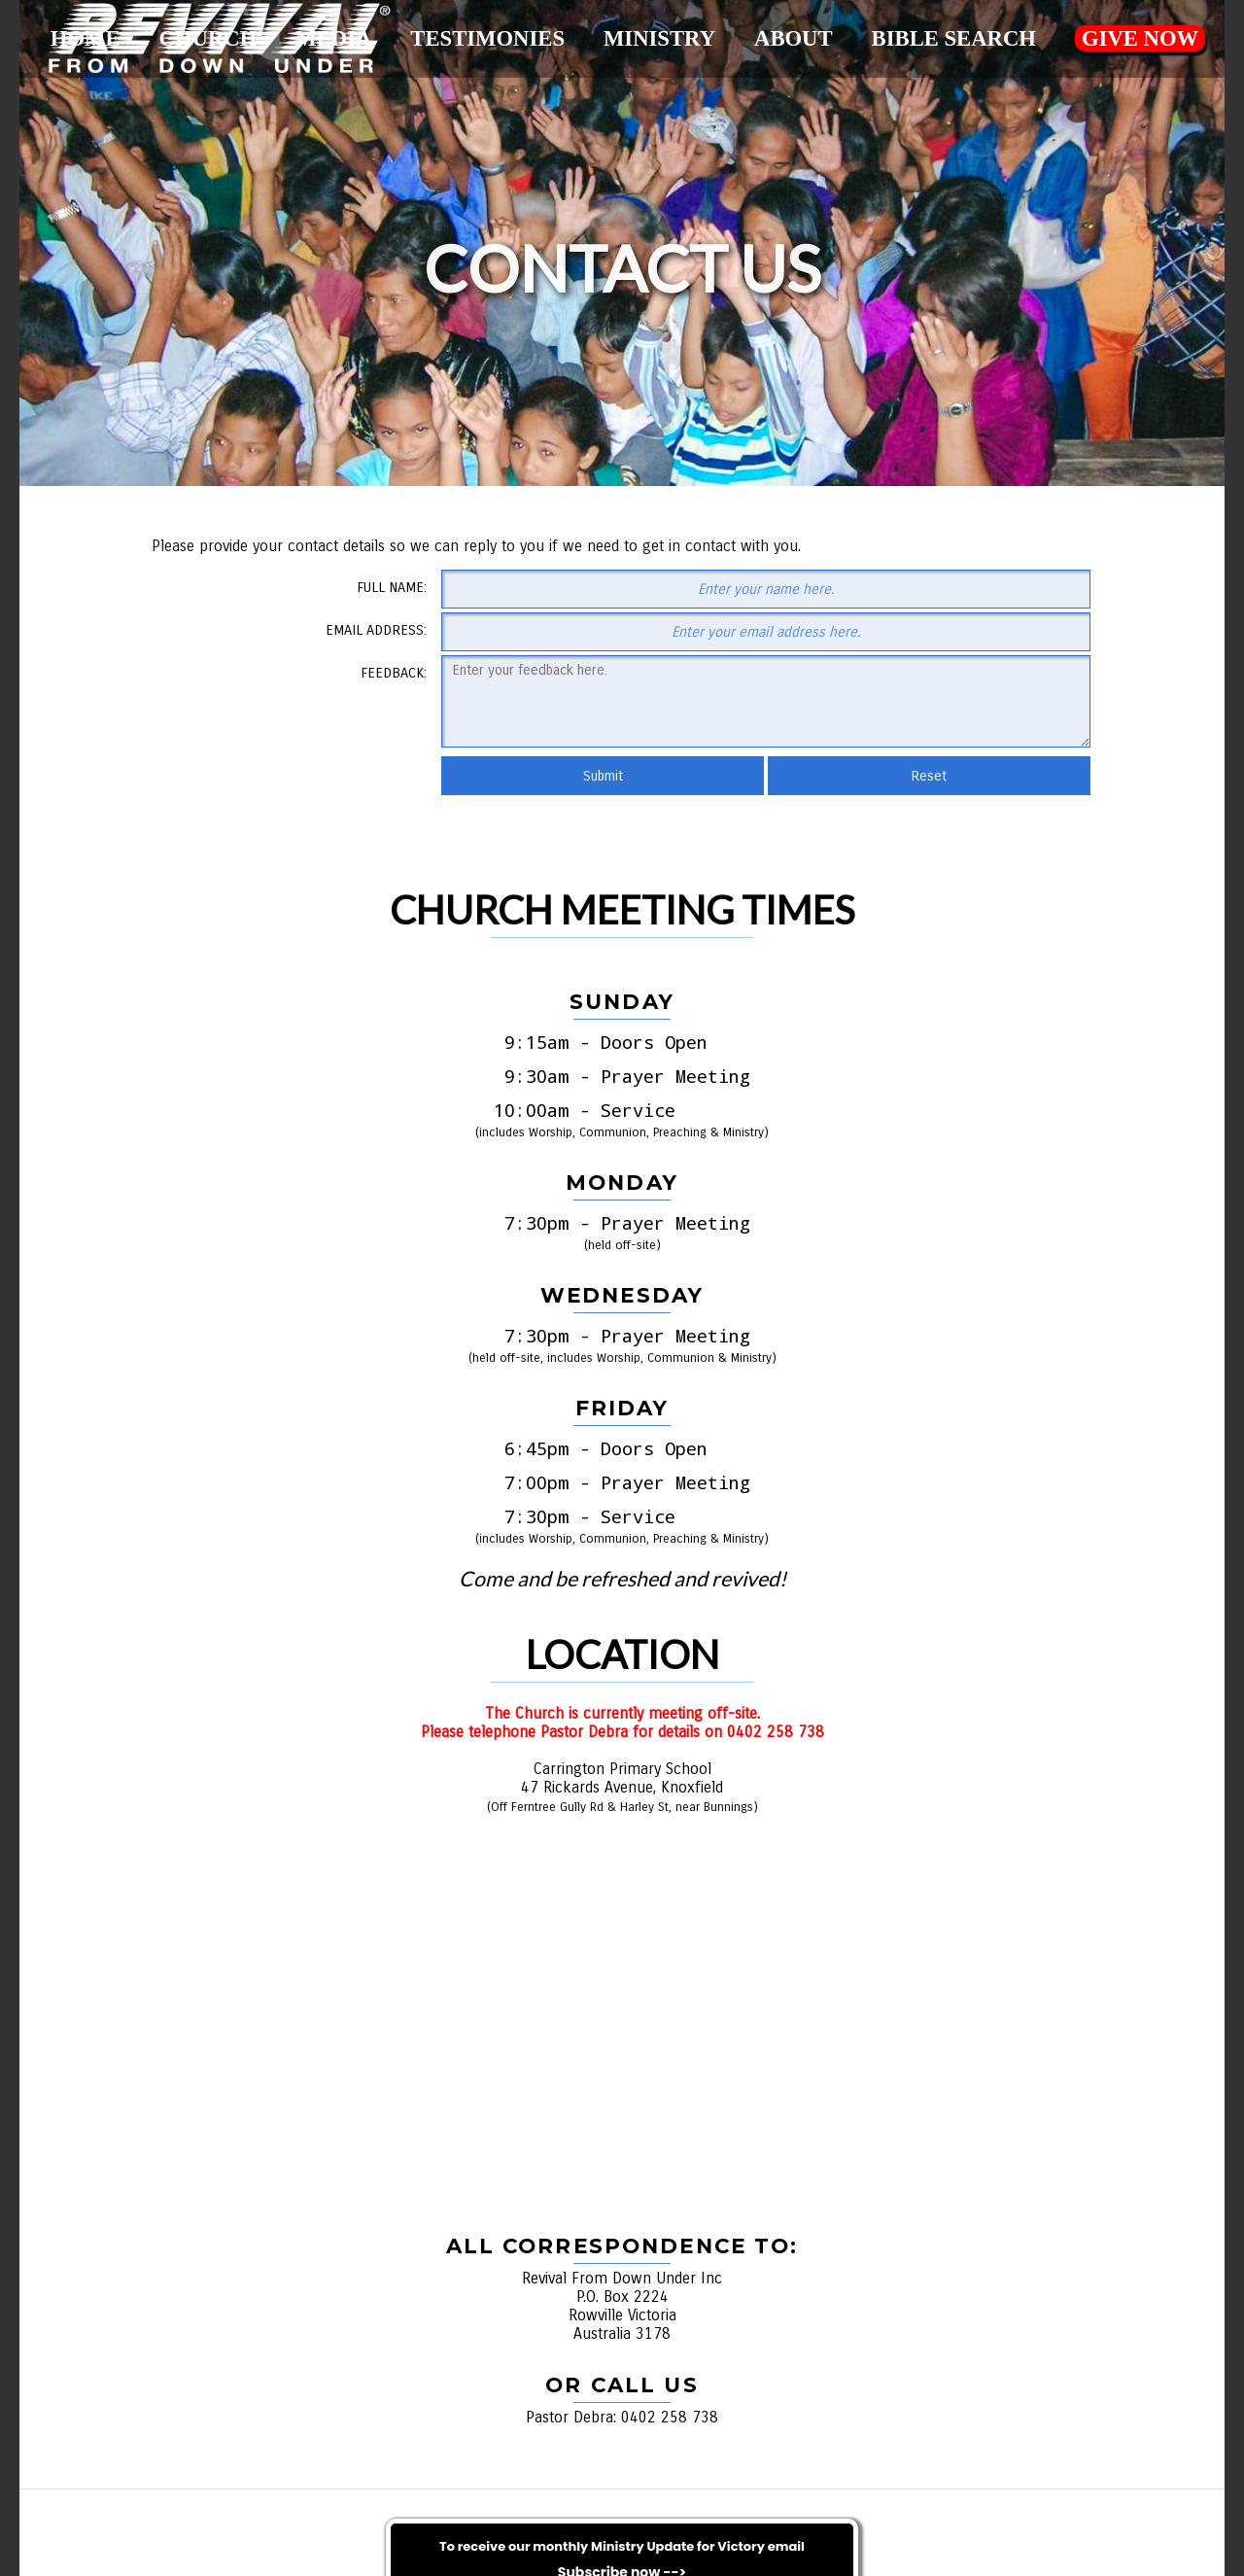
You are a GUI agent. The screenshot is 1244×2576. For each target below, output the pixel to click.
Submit (603, 775)
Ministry (659, 38)
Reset (929, 775)
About (793, 38)
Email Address (375, 630)
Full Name (390, 587)
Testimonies (487, 38)
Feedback (392, 672)
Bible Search (953, 38)
